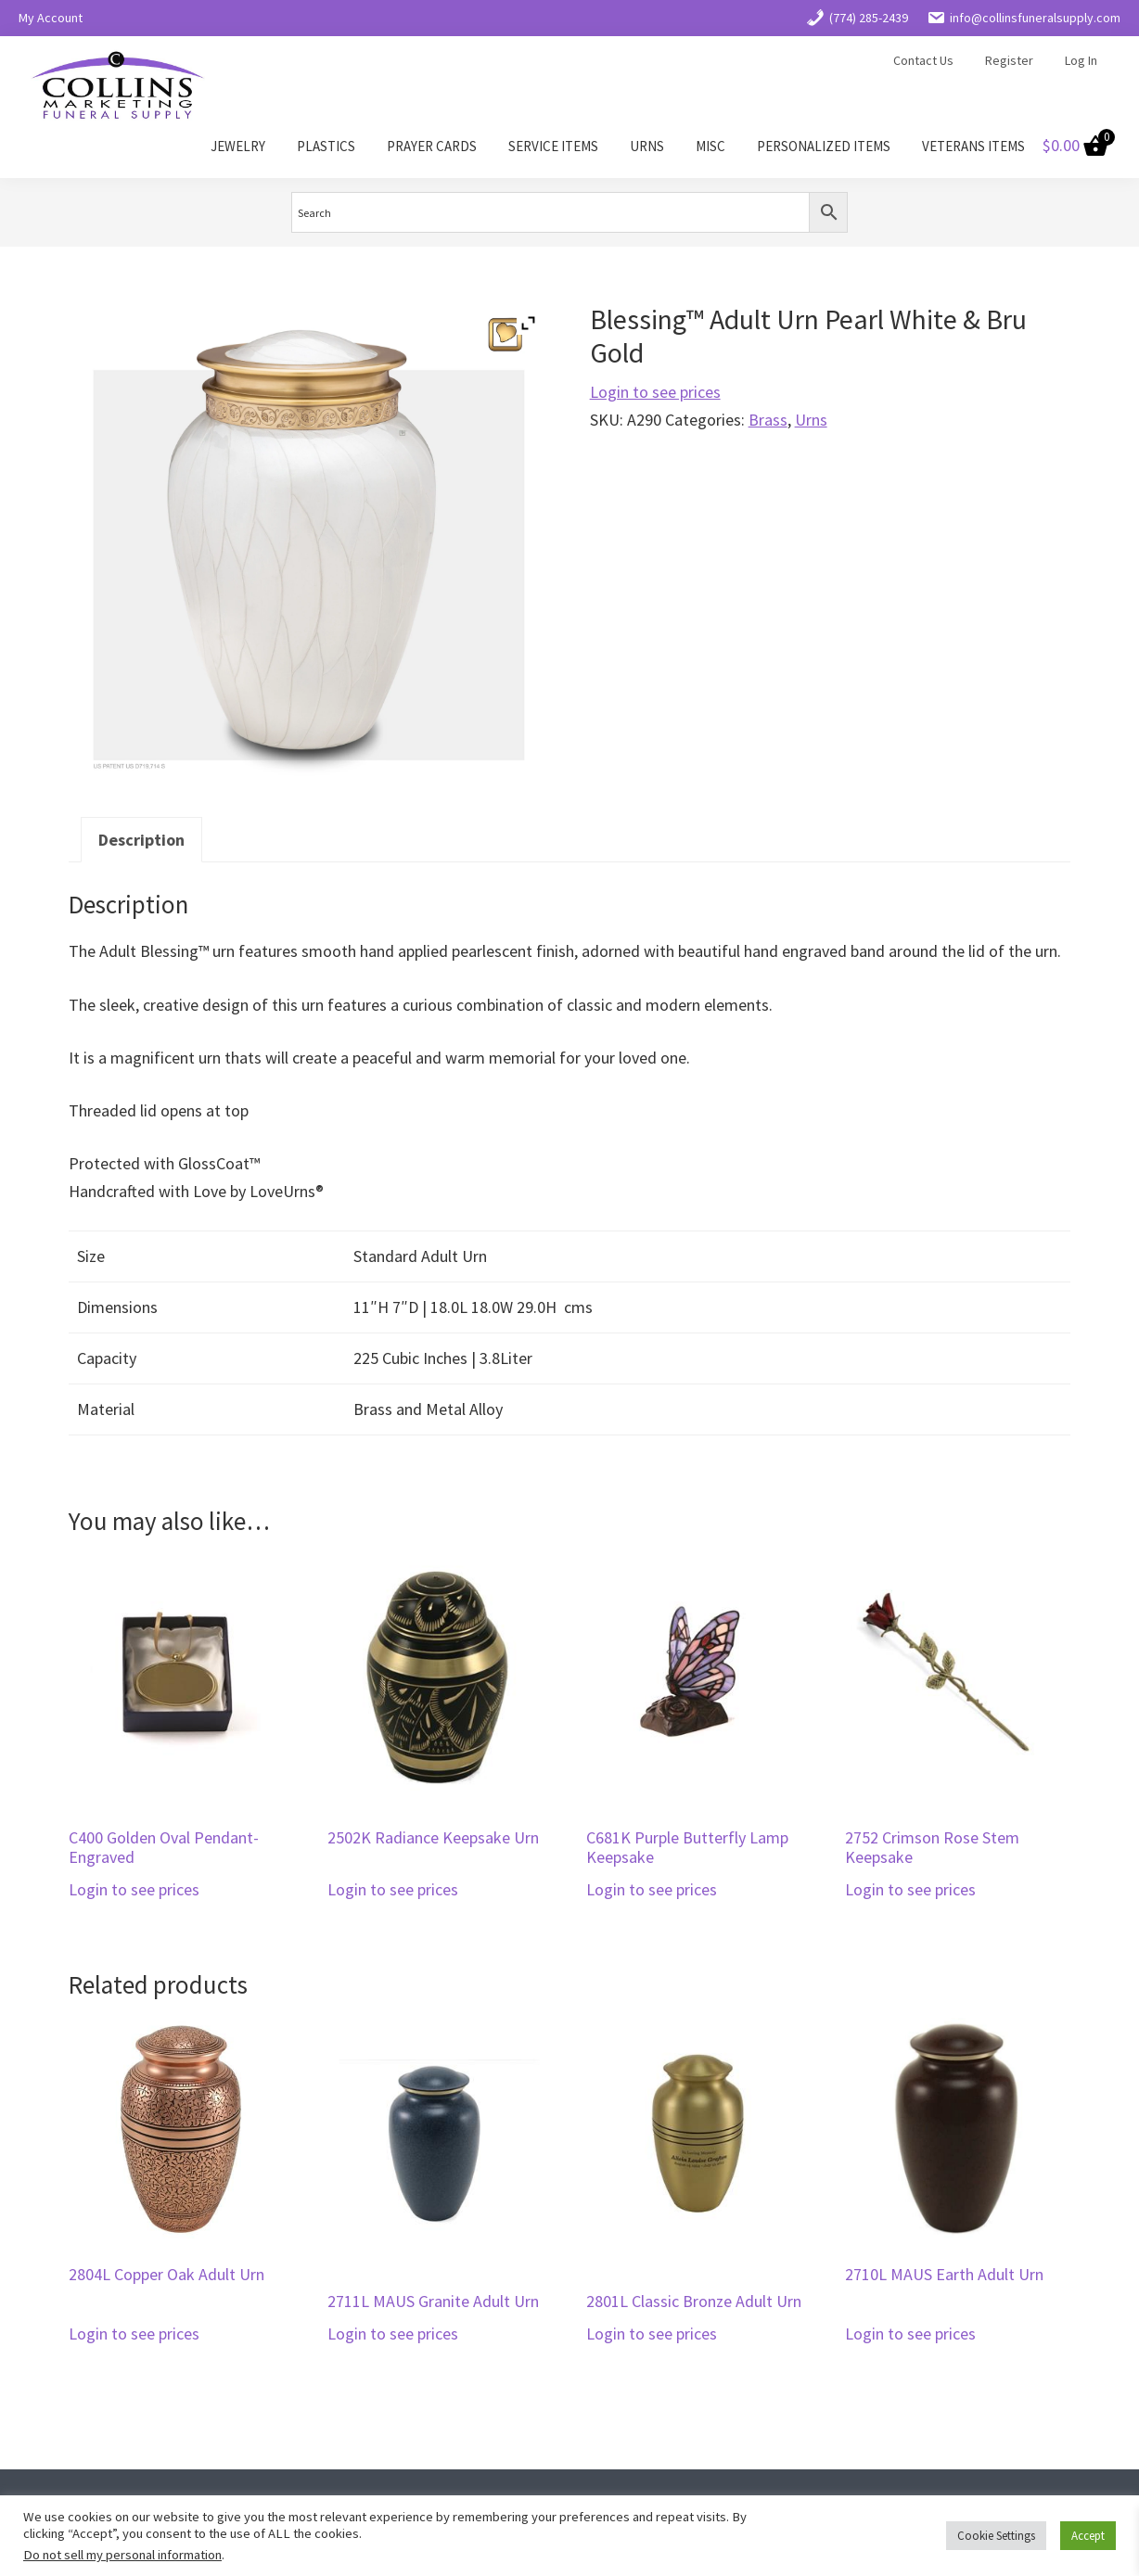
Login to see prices (655, 391)
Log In (1081, 60)
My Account (51, 17)
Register (1009, 60)
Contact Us (923, 60)
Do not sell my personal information (122, 2554)
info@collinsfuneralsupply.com (1023, 17)
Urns (811, 419)
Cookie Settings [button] (996, 2536)
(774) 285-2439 (857, 17)
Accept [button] (1088, 2536)
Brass (768, 419)
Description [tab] (141, 839)
